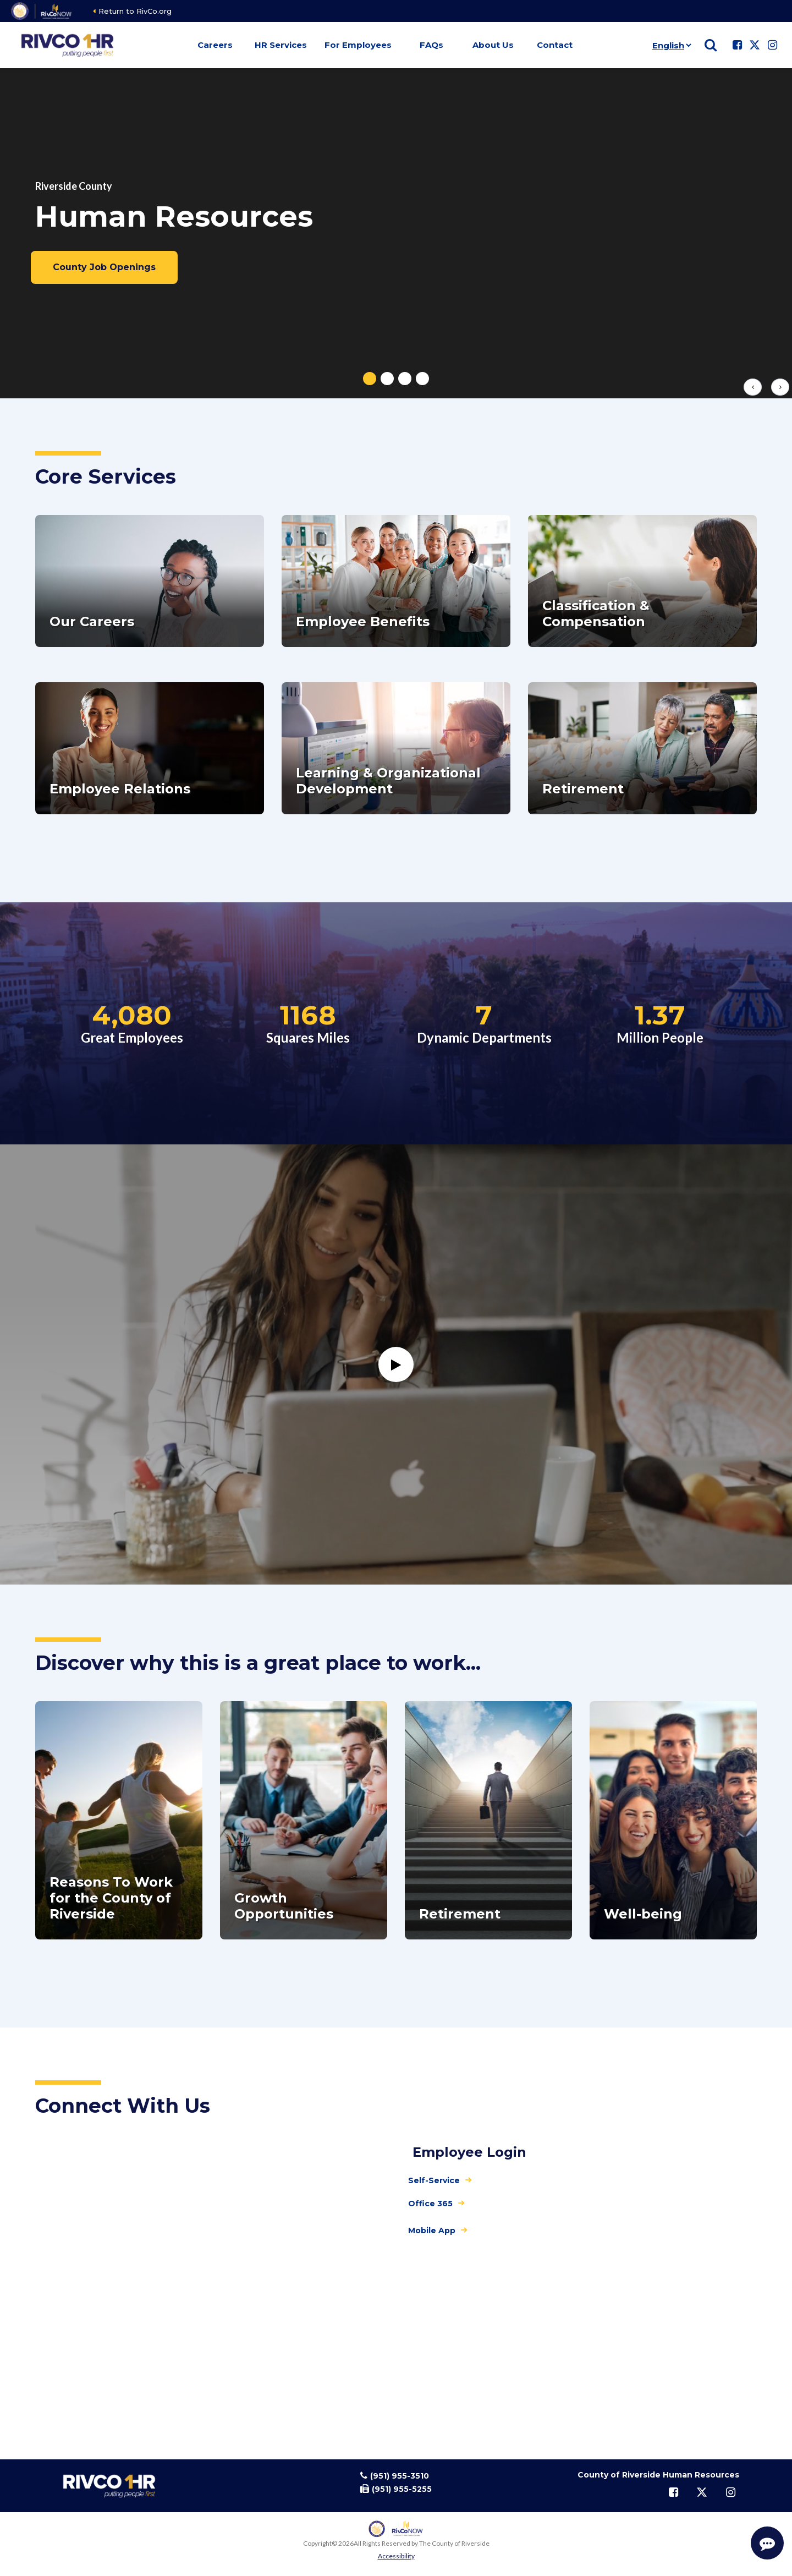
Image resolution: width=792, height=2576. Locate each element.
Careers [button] (215, 45)
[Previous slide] (753, 387)
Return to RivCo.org (135, 11)
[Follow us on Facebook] (737, 45)
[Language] (669, 45)
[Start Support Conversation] (767, 2542)
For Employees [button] (358, 45)
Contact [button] (555, 45)
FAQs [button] (431, 45)
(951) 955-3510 (399, 2476)
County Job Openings (104, 267)
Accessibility (396, 2556)
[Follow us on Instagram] (772, 45)
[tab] (369, 378)
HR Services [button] (281, 45)
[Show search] (710, 45)
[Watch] (396, 1364)
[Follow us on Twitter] (754, 45)
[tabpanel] (396, 233)
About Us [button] (493, 45)
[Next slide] (780, 387)
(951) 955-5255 (402, 2489)
